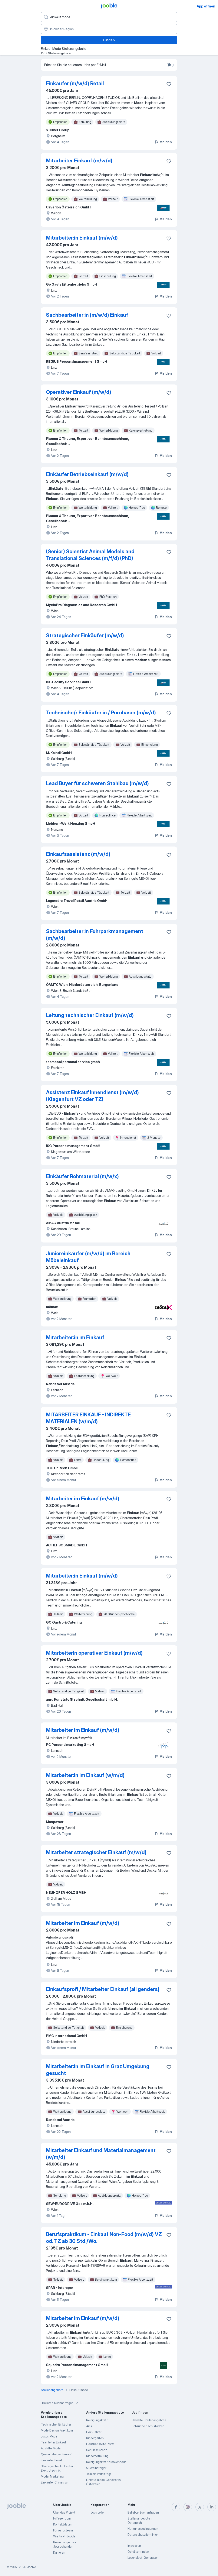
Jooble (31, 2567)
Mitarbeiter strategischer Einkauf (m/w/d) (96, 1852)
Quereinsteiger (96, 2468)
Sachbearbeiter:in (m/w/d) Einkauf (87, 315)
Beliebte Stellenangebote (149, 2420)
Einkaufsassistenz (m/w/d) (78, 854)
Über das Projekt (64, 2512)
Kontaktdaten (62, 2524)
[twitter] (199, 2507)
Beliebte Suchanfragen (60, 2403)
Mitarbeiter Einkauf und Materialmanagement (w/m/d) (101, 2153)
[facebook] (176, 2507)
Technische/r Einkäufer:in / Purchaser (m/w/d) (101, 712)
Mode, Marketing (52, 2476)
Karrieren (59, 2552)
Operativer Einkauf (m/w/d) (78, 392)
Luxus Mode (49, 2436)
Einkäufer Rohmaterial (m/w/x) (82, 1176)
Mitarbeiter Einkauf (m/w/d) (79, 160)
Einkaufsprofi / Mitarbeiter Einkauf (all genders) (102, 1989)
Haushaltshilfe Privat (100, 2444)
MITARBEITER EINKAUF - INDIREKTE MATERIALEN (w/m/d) (88, 1418)
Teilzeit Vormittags (99, 2474)
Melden (163, 142)
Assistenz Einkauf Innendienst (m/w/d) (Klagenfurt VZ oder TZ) (92, 1095)
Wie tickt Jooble (64, 2536)
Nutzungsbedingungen (143, 2528)
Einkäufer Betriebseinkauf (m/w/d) (87, 474)
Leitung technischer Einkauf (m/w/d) (90, 1015)
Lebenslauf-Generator (143, 2557)
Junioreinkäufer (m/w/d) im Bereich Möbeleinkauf (88, 1256)
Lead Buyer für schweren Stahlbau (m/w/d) (97, 783)
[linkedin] (211, 2507)
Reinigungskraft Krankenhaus (106, 2462)
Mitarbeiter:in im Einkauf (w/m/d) (85, 1775)
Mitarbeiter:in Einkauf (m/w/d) (82, 238)
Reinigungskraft (97, 2420)
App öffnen (206, 6)
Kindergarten (95, 2438)
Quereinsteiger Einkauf (56, 2454)
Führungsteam (63, 2530)
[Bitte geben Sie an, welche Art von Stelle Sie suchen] (109, 17)
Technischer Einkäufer (56, 2424)
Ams (89, 2426)
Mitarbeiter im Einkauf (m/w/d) (82, 1498)
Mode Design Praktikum (57, 2430)
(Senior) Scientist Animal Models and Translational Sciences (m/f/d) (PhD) (90, 554)
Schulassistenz (96, 2450)
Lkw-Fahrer (93, 2432)
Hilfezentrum (62, 2518)
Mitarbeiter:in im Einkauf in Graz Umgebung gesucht (97, 2069)
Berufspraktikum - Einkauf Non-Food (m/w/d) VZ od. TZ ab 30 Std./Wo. (104, 2237)
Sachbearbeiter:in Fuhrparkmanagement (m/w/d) (94, 934)
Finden (109, 40)
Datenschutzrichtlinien (143, 2534)
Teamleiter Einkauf (53, 2442)
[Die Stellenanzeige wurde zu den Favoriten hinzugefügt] (168, 84)
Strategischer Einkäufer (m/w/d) (85, 635)
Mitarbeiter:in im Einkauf (75, 1337)
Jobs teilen (97, 2512)
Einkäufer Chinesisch (55, 2482)
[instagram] (188, 2507)
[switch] (170, 65)
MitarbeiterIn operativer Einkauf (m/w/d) (94, 1653)
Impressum (135, 2545)
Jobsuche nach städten (148, 2426)
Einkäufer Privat (51, 2460)
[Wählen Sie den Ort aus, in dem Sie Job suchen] (109, 29)
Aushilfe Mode (50, 2448)
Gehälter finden (138, 2551)
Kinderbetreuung (97, 2456)
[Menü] (6, 6)
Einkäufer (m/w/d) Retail (75, 83)
